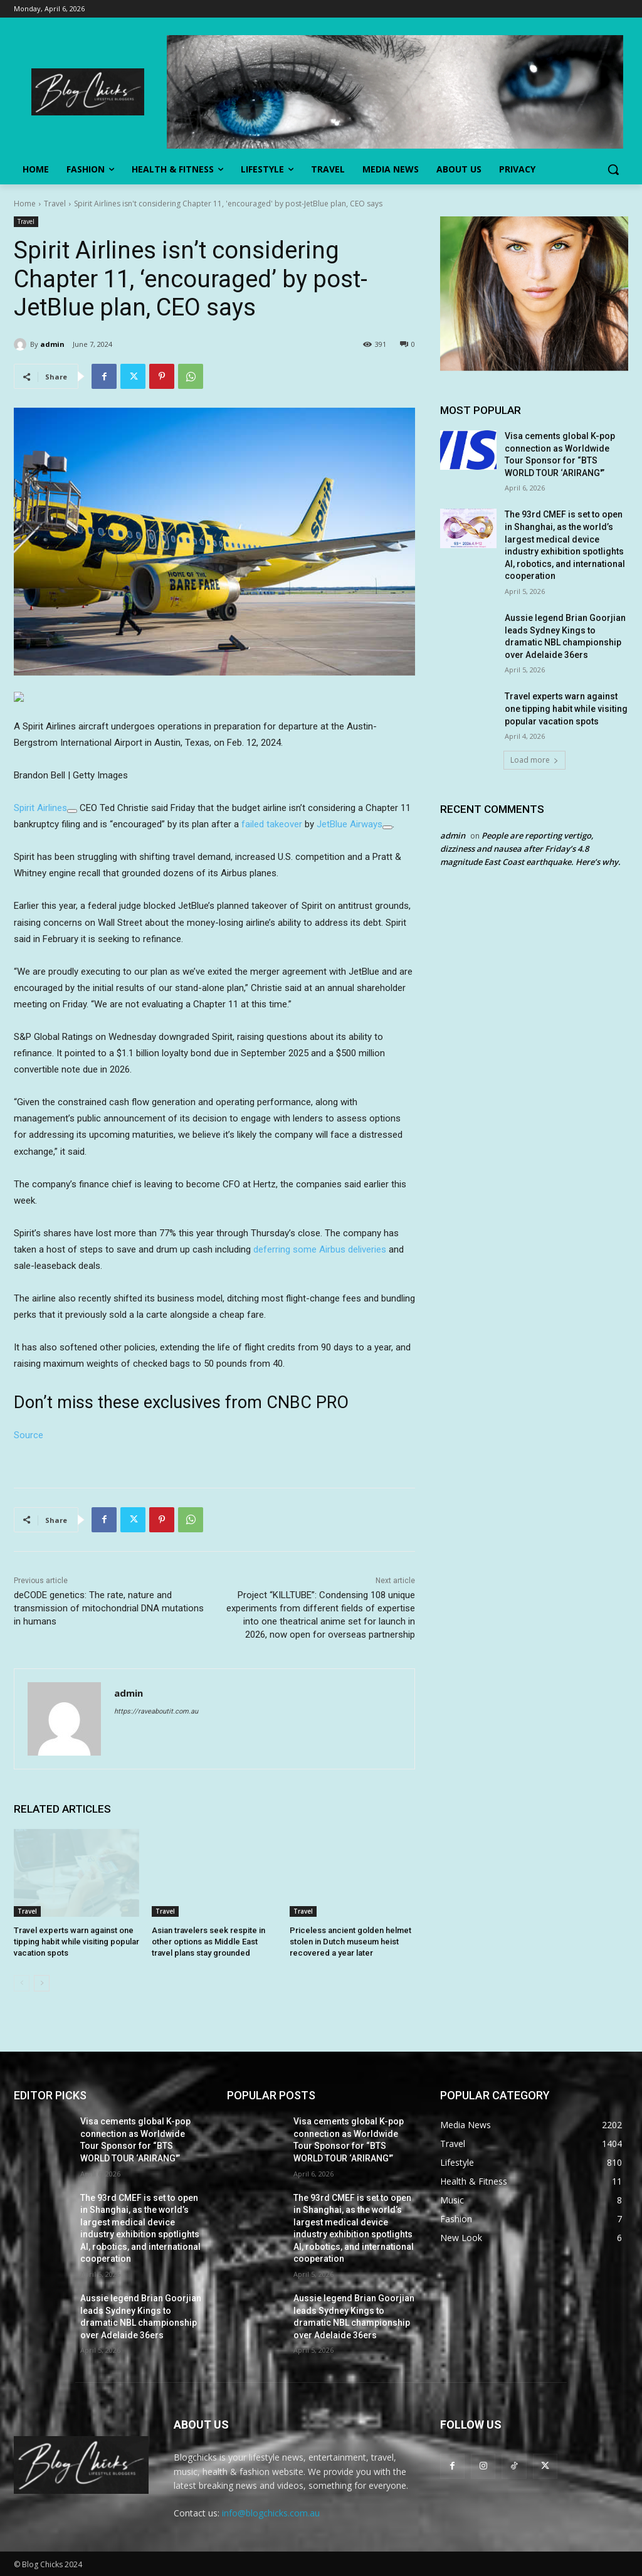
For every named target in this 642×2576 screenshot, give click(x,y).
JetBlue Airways (349, 824)
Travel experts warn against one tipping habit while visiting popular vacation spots (76, 1942)
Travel (55, 203)
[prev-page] (21, 1983)
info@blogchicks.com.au (271, 2513)
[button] (613, 169)
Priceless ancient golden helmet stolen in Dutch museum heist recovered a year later (350, 1942)
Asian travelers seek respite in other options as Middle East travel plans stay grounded (208, 1942)
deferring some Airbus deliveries (319, 1249)
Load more (534, 760)
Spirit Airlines (40, 808)
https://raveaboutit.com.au (156, 1711)
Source (28, 1435)
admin (52, 344)
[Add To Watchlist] (72, 811)
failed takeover (271, 824)
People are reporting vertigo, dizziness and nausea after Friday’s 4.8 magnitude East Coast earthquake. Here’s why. (530, 848)
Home (25, 203)
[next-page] (42, 1983)
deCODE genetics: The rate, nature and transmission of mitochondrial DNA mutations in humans (109, 1608)
